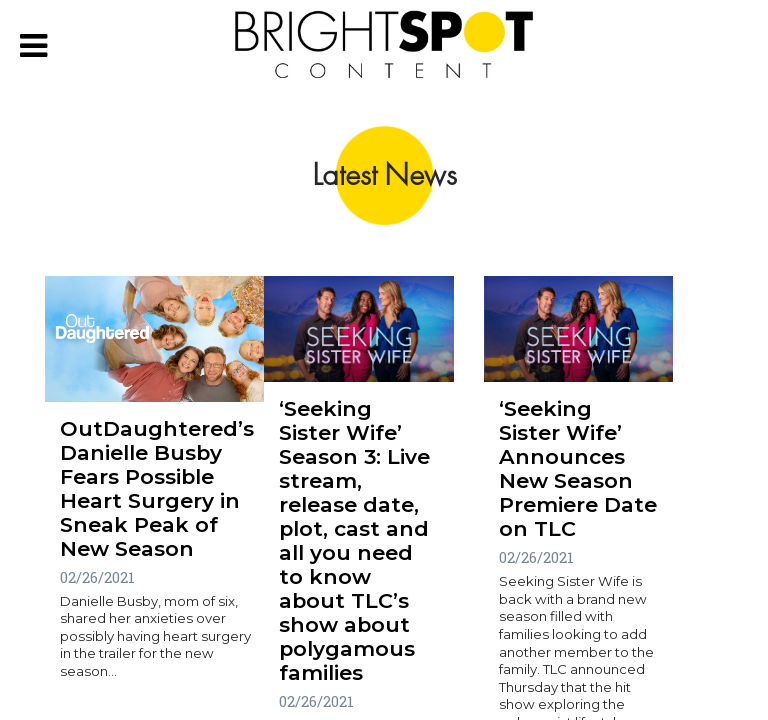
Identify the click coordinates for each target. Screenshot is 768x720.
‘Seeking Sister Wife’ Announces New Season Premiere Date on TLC (578, 468)
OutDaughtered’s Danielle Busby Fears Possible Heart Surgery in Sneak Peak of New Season (157, 488)
